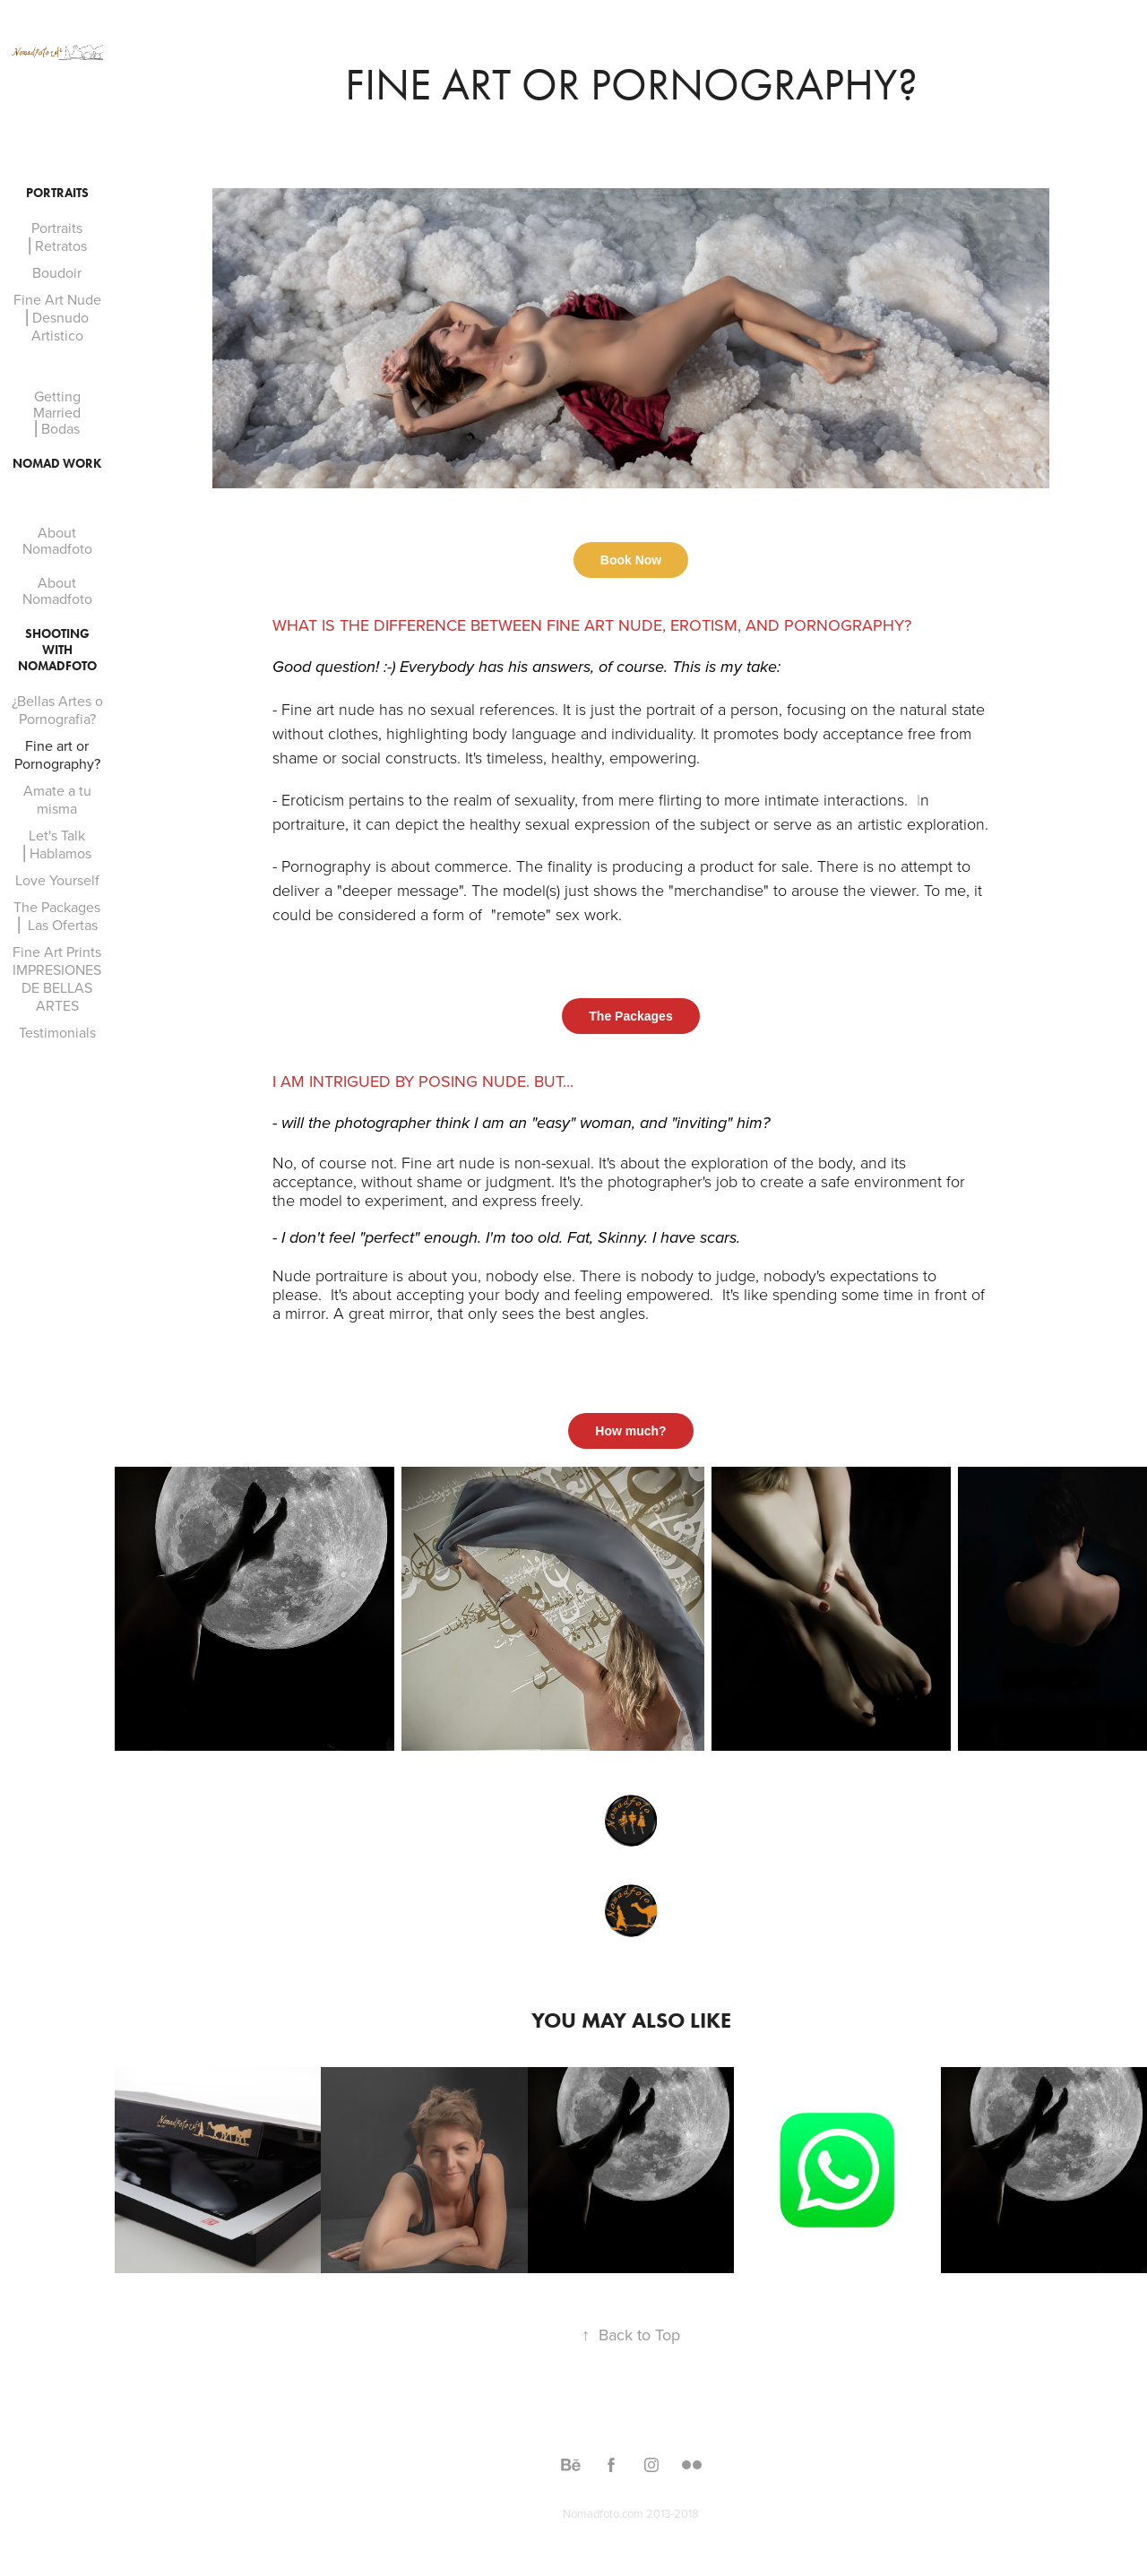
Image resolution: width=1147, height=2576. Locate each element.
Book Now (630, 560)
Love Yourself (57, 880)
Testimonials (57, 1032)
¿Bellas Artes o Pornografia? (57, 709)
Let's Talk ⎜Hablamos (56, 844)
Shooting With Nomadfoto (57, 650)
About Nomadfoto (57, 540)
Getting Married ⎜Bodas (57, 412)
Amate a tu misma (57, 799)
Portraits (57, 193)
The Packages (630, 1016)
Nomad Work (57, 463)
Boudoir (57, 272)
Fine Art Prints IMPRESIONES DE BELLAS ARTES (57, 978)
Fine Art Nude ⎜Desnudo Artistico (57, 317)
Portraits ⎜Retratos (57, 236)
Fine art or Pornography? (57, 754)
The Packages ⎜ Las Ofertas (56, 916)
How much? (630, 1431)
